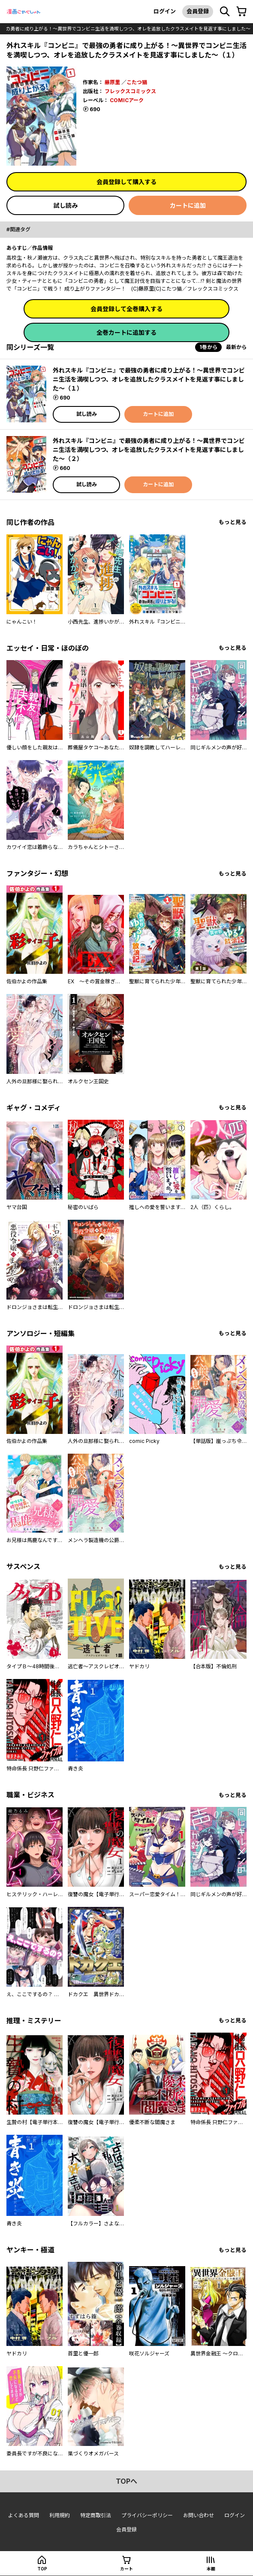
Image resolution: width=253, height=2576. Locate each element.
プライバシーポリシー (147, 2515)
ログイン (165, 11)
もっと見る (233, 522)
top (42, 2568)
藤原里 (112, 82)
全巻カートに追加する (126, 332)
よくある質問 (23, 2515)
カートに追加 (188, 205)
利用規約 (59, 2515)
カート (126, 2568)
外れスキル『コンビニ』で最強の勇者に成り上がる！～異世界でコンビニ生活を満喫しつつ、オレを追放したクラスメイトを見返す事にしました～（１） (149, 379)
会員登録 (198, 11)
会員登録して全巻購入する (126, 308)
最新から (236, 347)
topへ (126, 2481)
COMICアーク (127, 100)
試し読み (66, 205)
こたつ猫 (136, 82)
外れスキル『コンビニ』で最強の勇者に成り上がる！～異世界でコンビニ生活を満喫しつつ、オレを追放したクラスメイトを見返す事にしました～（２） (149, 449)
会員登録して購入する (126, 181)
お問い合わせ (198, 2515)
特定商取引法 (95, 2515)
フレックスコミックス (130, 91)
